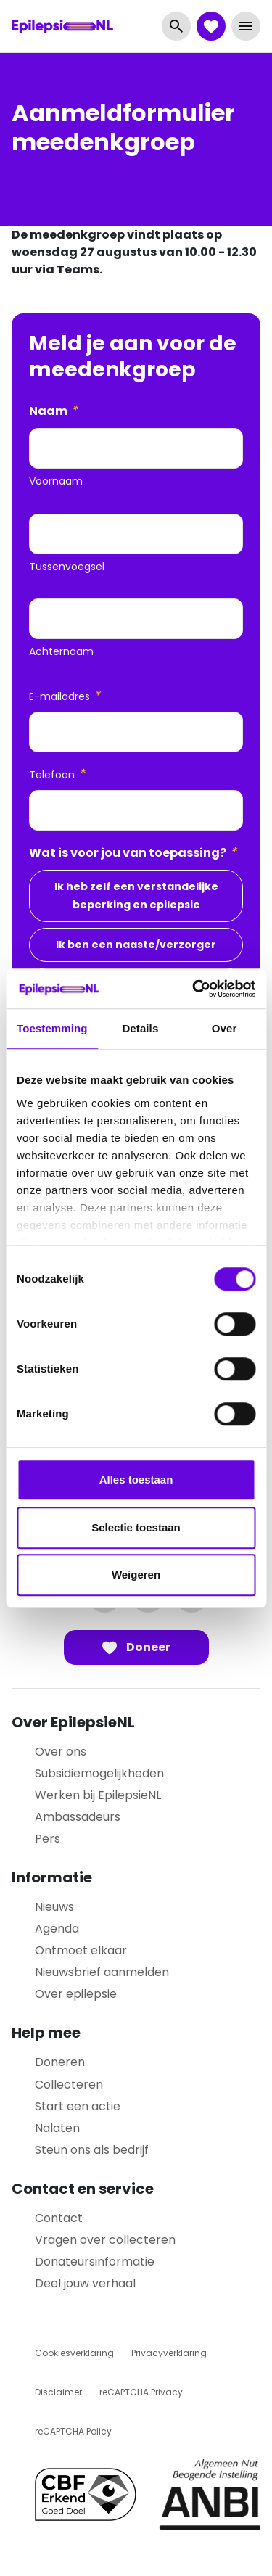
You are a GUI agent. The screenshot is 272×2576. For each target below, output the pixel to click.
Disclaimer (58, 2392)
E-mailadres (64, 696)
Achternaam (61, 651)
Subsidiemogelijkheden (99, 1773)
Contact (59, 2218)
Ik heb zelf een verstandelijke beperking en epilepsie (136, 895)
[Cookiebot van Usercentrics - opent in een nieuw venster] (193, 988)
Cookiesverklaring (74, 2353)
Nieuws (54, 1906)
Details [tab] (140, 1028)
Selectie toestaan (136, 1527)
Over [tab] (224, 1028)
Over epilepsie (76, 1994)
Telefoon (57, 774)
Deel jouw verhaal (85, 2283)
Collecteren (69, 2084)
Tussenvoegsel (66, 566)
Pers (47, 1838)
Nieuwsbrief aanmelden (102, 1972)
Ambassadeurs (77, 1816)
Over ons (60, 1751)
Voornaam (56, 481)
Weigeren (136, 1574)
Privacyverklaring (169, 2353)
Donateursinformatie (94, 2261)
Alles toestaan (136, 1479)
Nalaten (57, 2128)
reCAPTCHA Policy (73, 2431)
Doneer (136, 1647)
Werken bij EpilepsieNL (98, 1795)
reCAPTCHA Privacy (141, 2392)
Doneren (60, 2062)
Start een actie (77, 2106)
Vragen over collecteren (105, 2239)
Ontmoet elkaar (81, 1950)
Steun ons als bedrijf (92, 2149)
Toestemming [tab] (52, 1028)
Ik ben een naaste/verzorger (136, 944)
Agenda (57, 1928)
